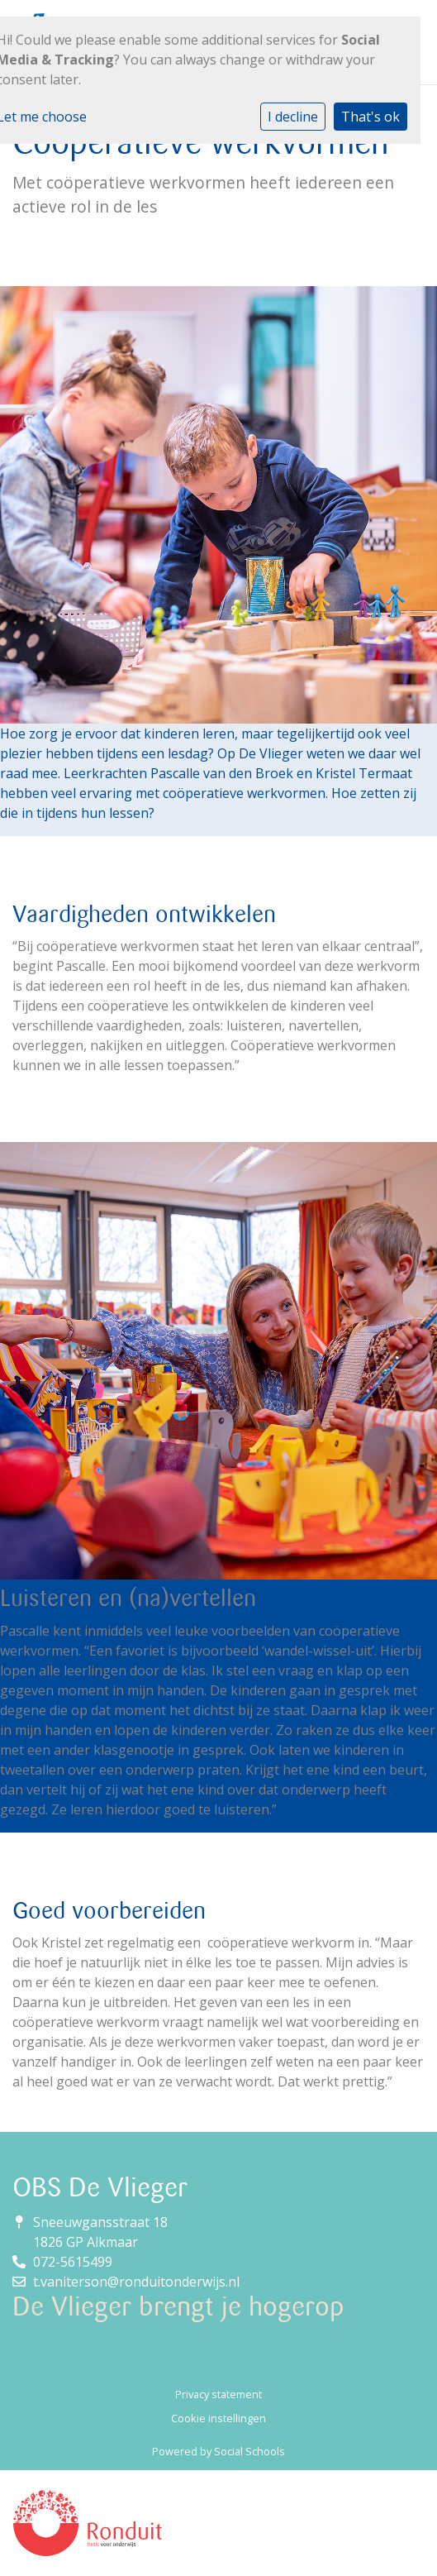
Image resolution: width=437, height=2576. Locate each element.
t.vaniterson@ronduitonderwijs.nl (136, 2282)
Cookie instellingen (218, 2418)
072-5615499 (72, 2262)
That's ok (370, 117)
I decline (293, 117)
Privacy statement (218, 2394)
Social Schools (249, 2451)
